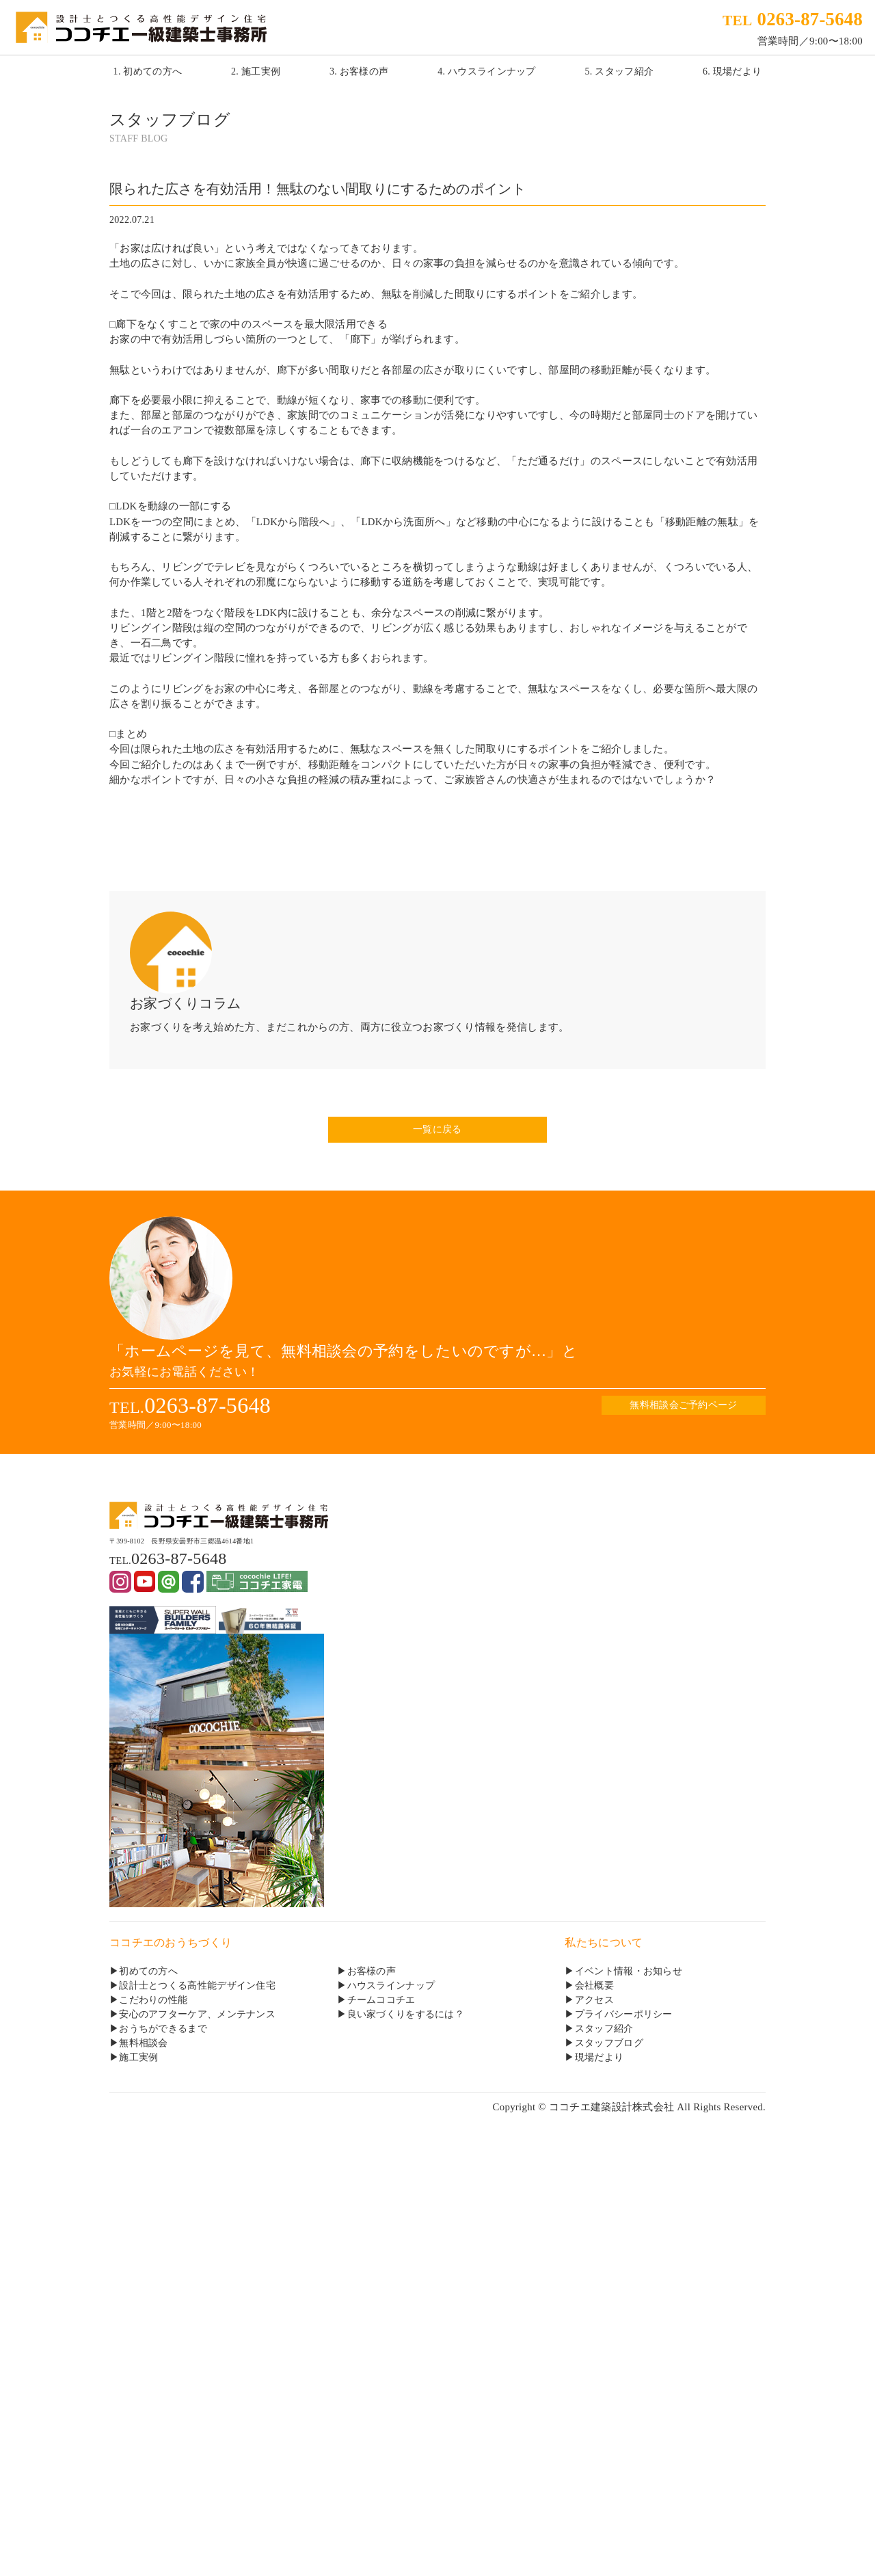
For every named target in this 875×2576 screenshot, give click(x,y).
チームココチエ (381, 2000)
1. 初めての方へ (148, 71)
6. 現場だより (732, 71)
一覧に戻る (437, 1129)
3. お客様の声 (358, 71)
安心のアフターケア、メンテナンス (197, 2014)
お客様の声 (371, 1971)
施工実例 (138, 2057)
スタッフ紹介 (604, 2028)
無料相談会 (143, 2043)
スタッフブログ (609, 2043)
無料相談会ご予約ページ (683, 1405)
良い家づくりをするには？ (406, 2014)
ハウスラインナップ (391, 1985)
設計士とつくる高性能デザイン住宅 (197, 1985)
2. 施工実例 (255, 71)
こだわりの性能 (153, 2000)
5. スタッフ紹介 (619, 71)
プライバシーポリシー (624, 2014)
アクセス (594, 2000)
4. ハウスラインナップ (487, 71)
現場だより (599, 2057)
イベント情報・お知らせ (628, 1971)
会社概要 (594, 1985)
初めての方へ (148, 1971)
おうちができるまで (163, 2028)
